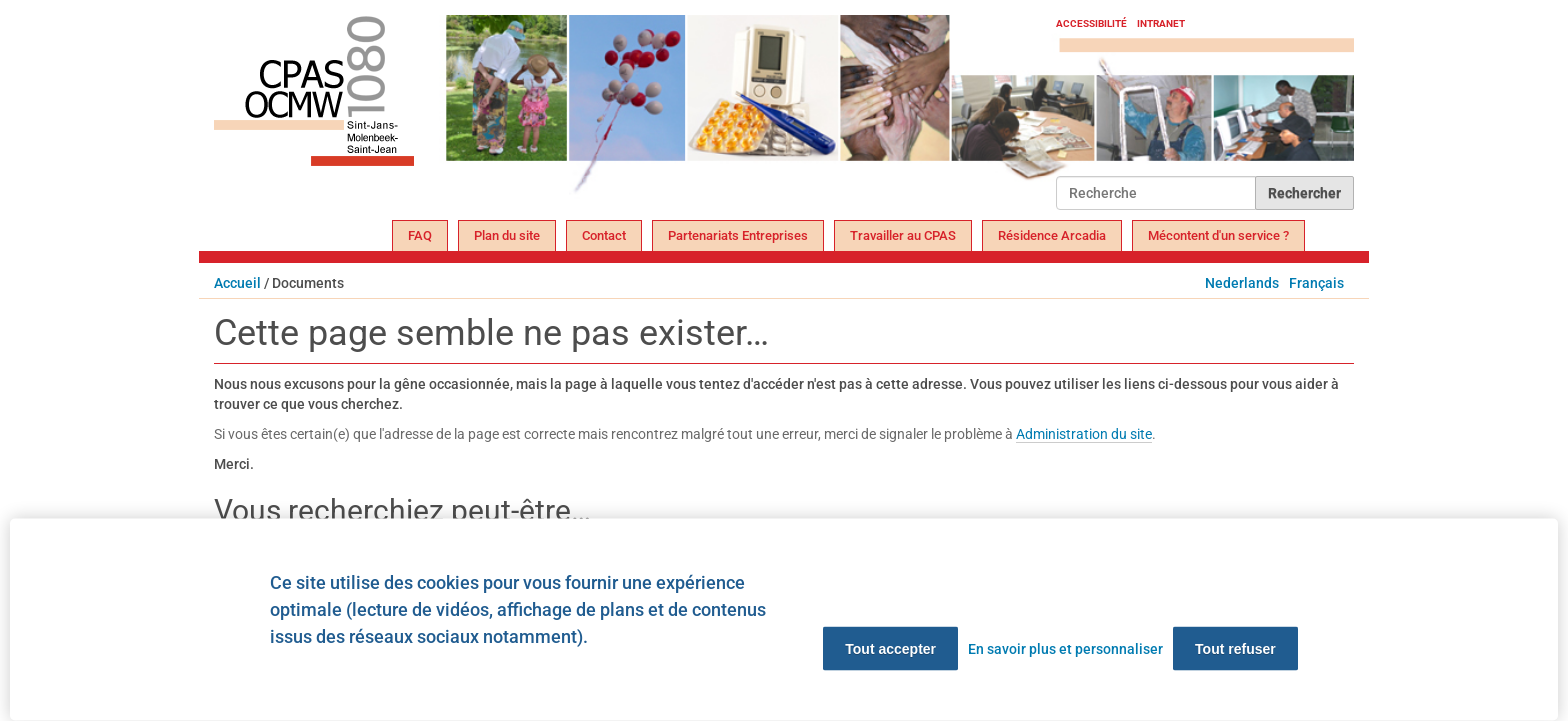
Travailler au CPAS (903, 235)
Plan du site (507, 235)
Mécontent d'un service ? (1218, 235)
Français (1316, 283)
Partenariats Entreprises (738, 235)
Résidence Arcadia (1052, 235)
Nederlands (1242, 283)
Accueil (237, 283)
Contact (604, 235)
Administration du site (1084, 434)
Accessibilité (1091, 23)
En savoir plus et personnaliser (1065, 649)
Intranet (1161, 23)
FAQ (420, 235)
